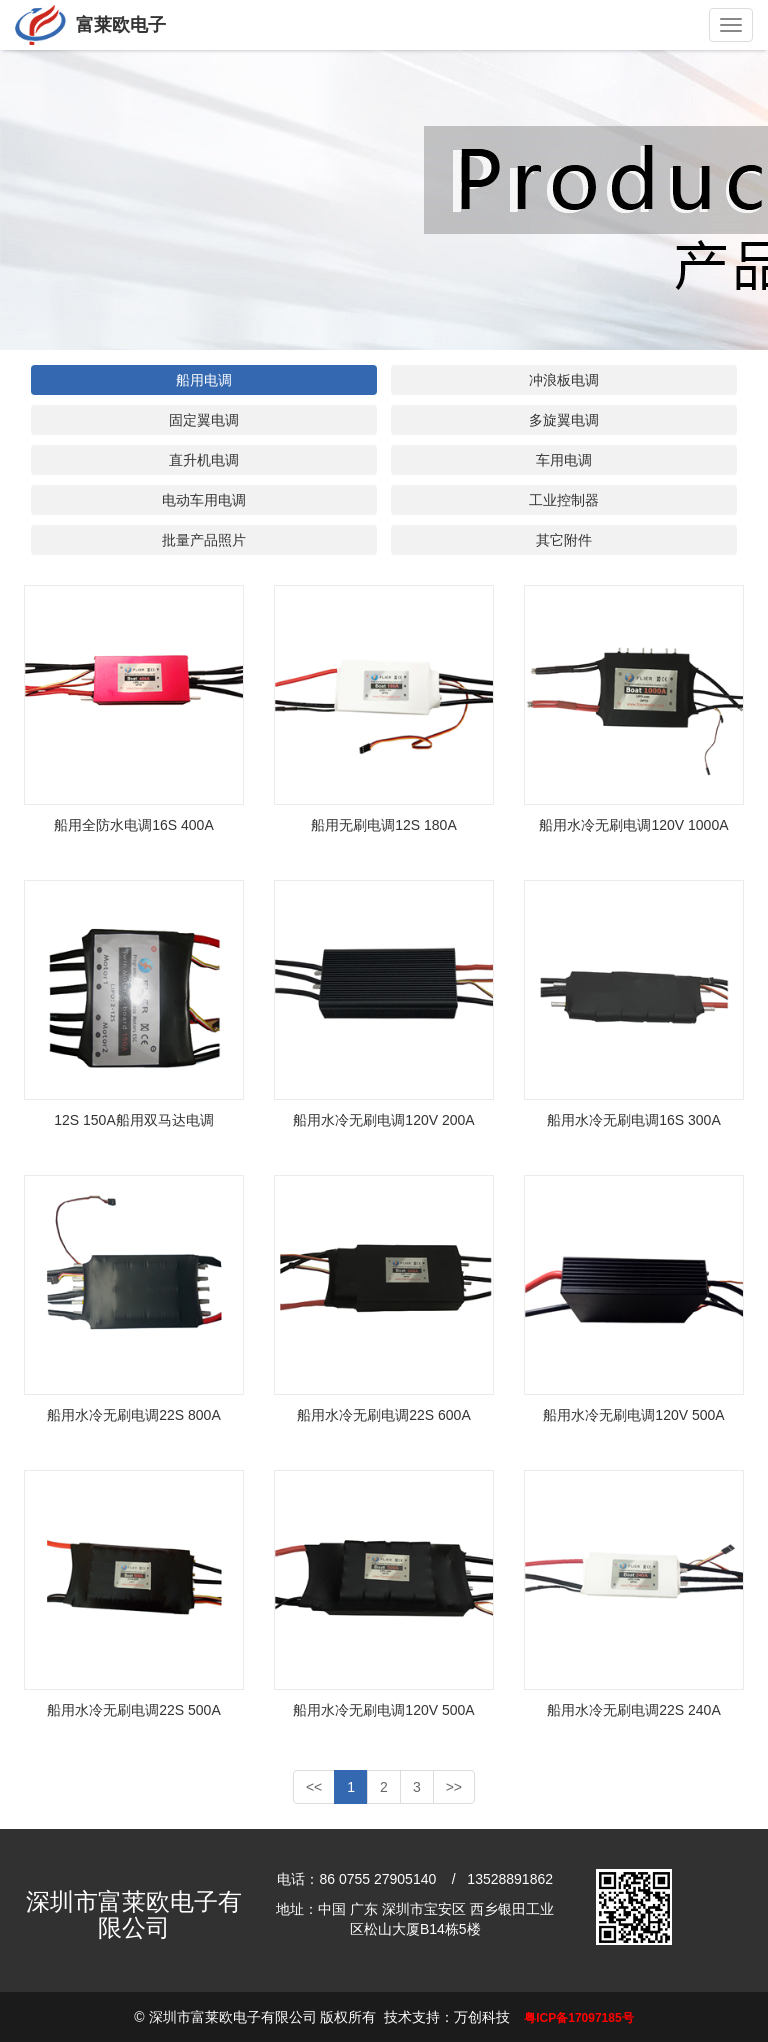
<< (314, 1787)
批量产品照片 (204, 540)
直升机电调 (204, 460)
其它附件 (564, 540)
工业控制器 (564, 500)
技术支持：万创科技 (447, 2017)
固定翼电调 (204, 420)
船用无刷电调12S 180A (384, 825)
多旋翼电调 (564, 420)
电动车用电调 (204, 500)
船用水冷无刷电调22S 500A (134, 1710)
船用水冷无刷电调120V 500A (633, 1415)
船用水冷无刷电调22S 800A (134, 1415)
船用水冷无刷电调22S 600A (384, 1415)
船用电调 (204, 380)
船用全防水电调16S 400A (134, 825)
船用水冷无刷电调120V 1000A (633, 825)
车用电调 (564, 460)
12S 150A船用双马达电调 (134, 1120)
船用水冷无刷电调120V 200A (383, 1120)
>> (454, 1787)
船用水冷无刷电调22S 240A (634, 1710)
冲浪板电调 (564, 380)
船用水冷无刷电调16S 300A (634, 1120)
